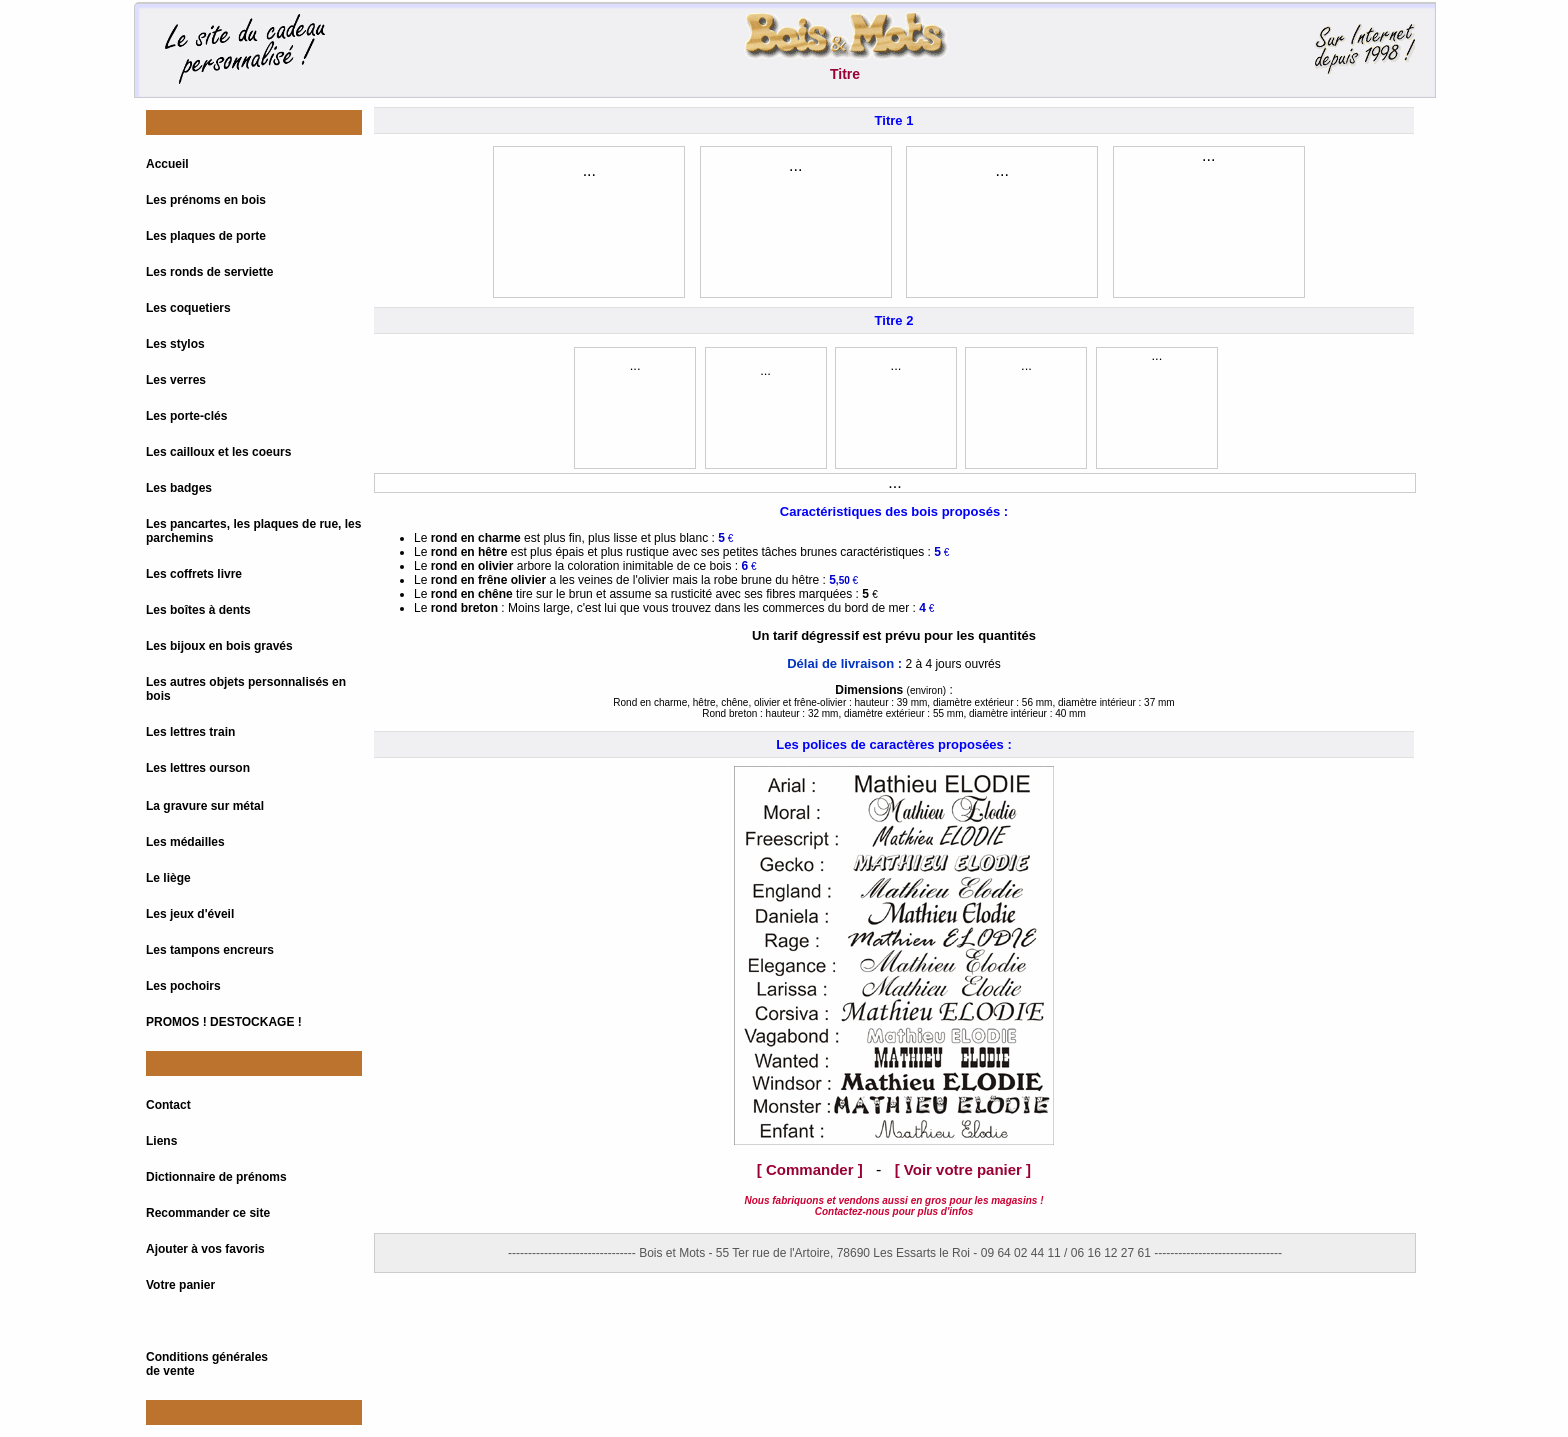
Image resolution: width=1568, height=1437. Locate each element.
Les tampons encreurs (210, 950)
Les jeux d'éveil (190, 914)
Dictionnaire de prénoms (216, 1177)
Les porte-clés (186, 416)
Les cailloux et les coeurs (218, 452)
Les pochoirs (183, 986)
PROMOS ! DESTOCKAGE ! (224, 1022)
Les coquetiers (188, 308)
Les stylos (175, 344)
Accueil (167, 164)
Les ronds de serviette (209, 272)
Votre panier (180, 1285)
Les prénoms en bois (206, 200)
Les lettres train (190, 732)
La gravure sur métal (205, 806)
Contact (168, 1105)
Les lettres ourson (198, 768)
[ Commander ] (810, 1169)
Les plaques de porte (206, 236)
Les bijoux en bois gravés (219, 646)
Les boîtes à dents (198, 610)
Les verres (176, 380)
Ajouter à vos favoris (205, 1249)
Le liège (168, 878)
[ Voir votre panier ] (963, 1169)
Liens (161, 1141)
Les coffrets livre (194, 574)
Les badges (179, 488)
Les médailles (185, 842)
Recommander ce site (208, 1213)
